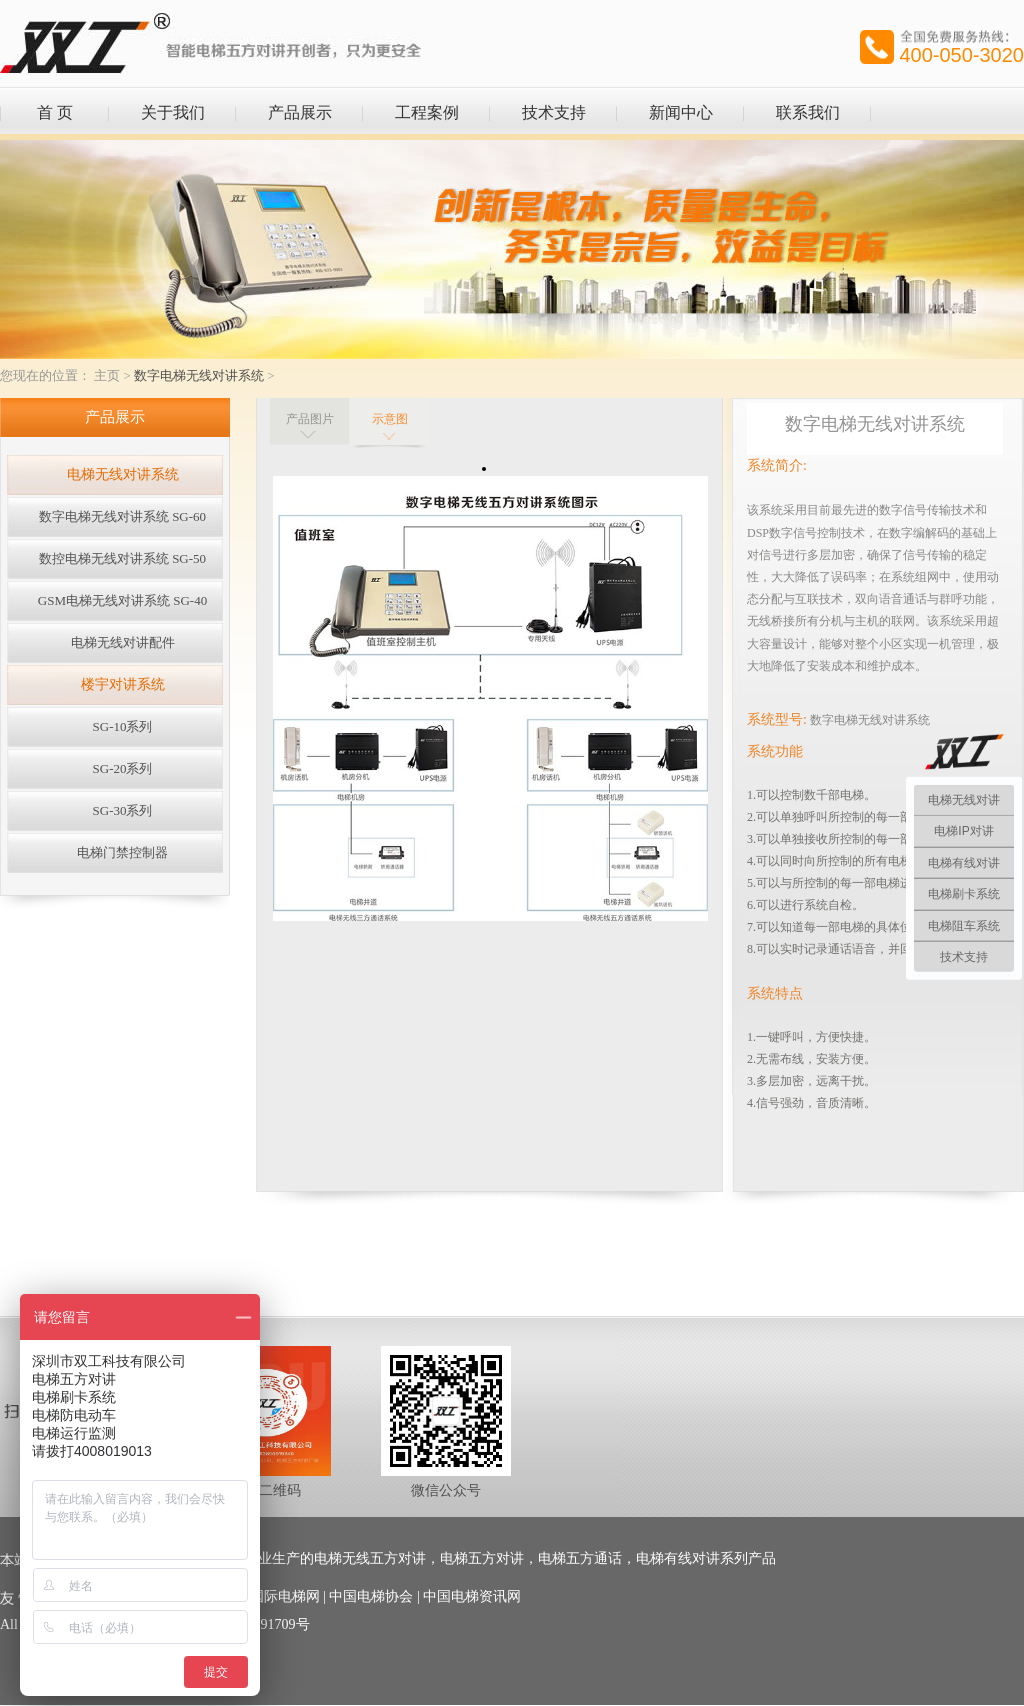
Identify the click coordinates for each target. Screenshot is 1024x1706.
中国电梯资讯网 (472, 1596)
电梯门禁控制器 (122, 852)
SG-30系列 (123, 810)
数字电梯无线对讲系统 (199, 375)
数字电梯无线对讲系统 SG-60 (122, 516)
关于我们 (173, 112)
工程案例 (427, 112)
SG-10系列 (123, 726)
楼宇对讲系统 (123, 684)
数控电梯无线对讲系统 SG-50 (122, 558)
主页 (107, 375)
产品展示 (300, 112)
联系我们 (808, 112)
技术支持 (554, 112)
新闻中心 (681, 112)
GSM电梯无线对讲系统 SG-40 (122, 600)
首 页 (55, 112)
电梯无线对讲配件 (123, 642)
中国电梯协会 (371, 1596)
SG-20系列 (123, 768)
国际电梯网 (285, 1596)
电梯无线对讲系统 (123, 474)
